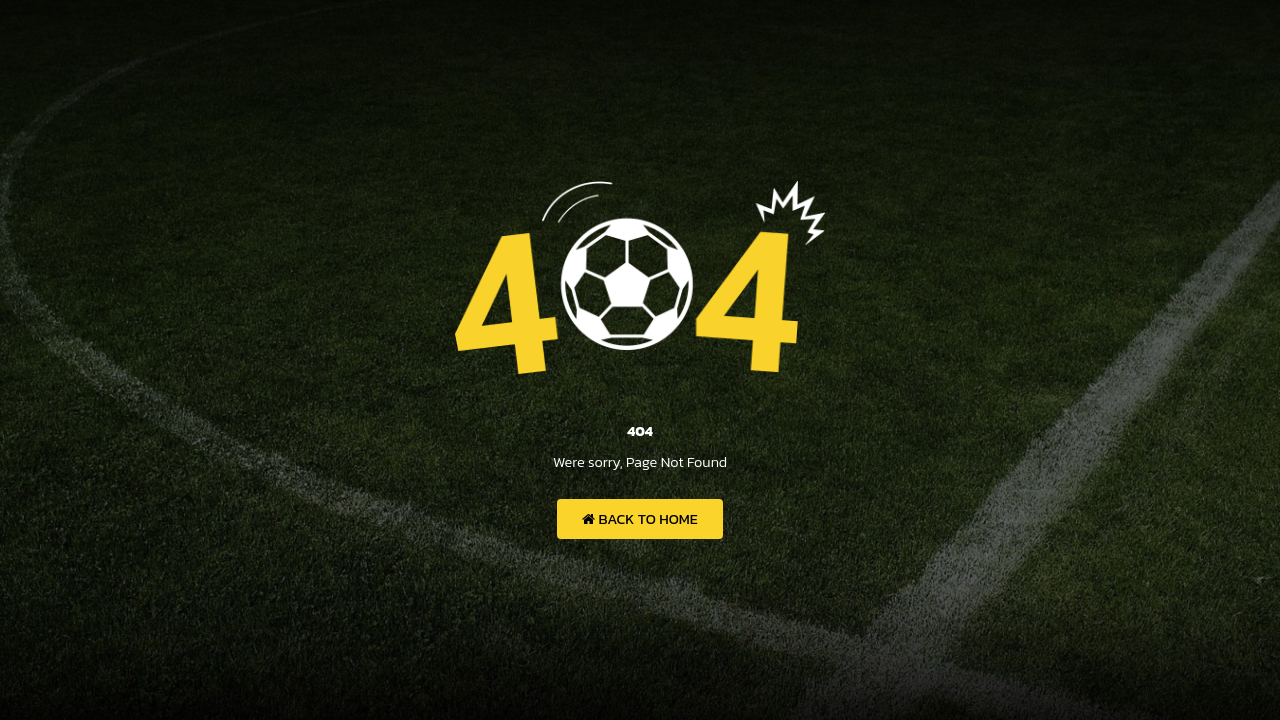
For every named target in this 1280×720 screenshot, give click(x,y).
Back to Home (639, 519)
